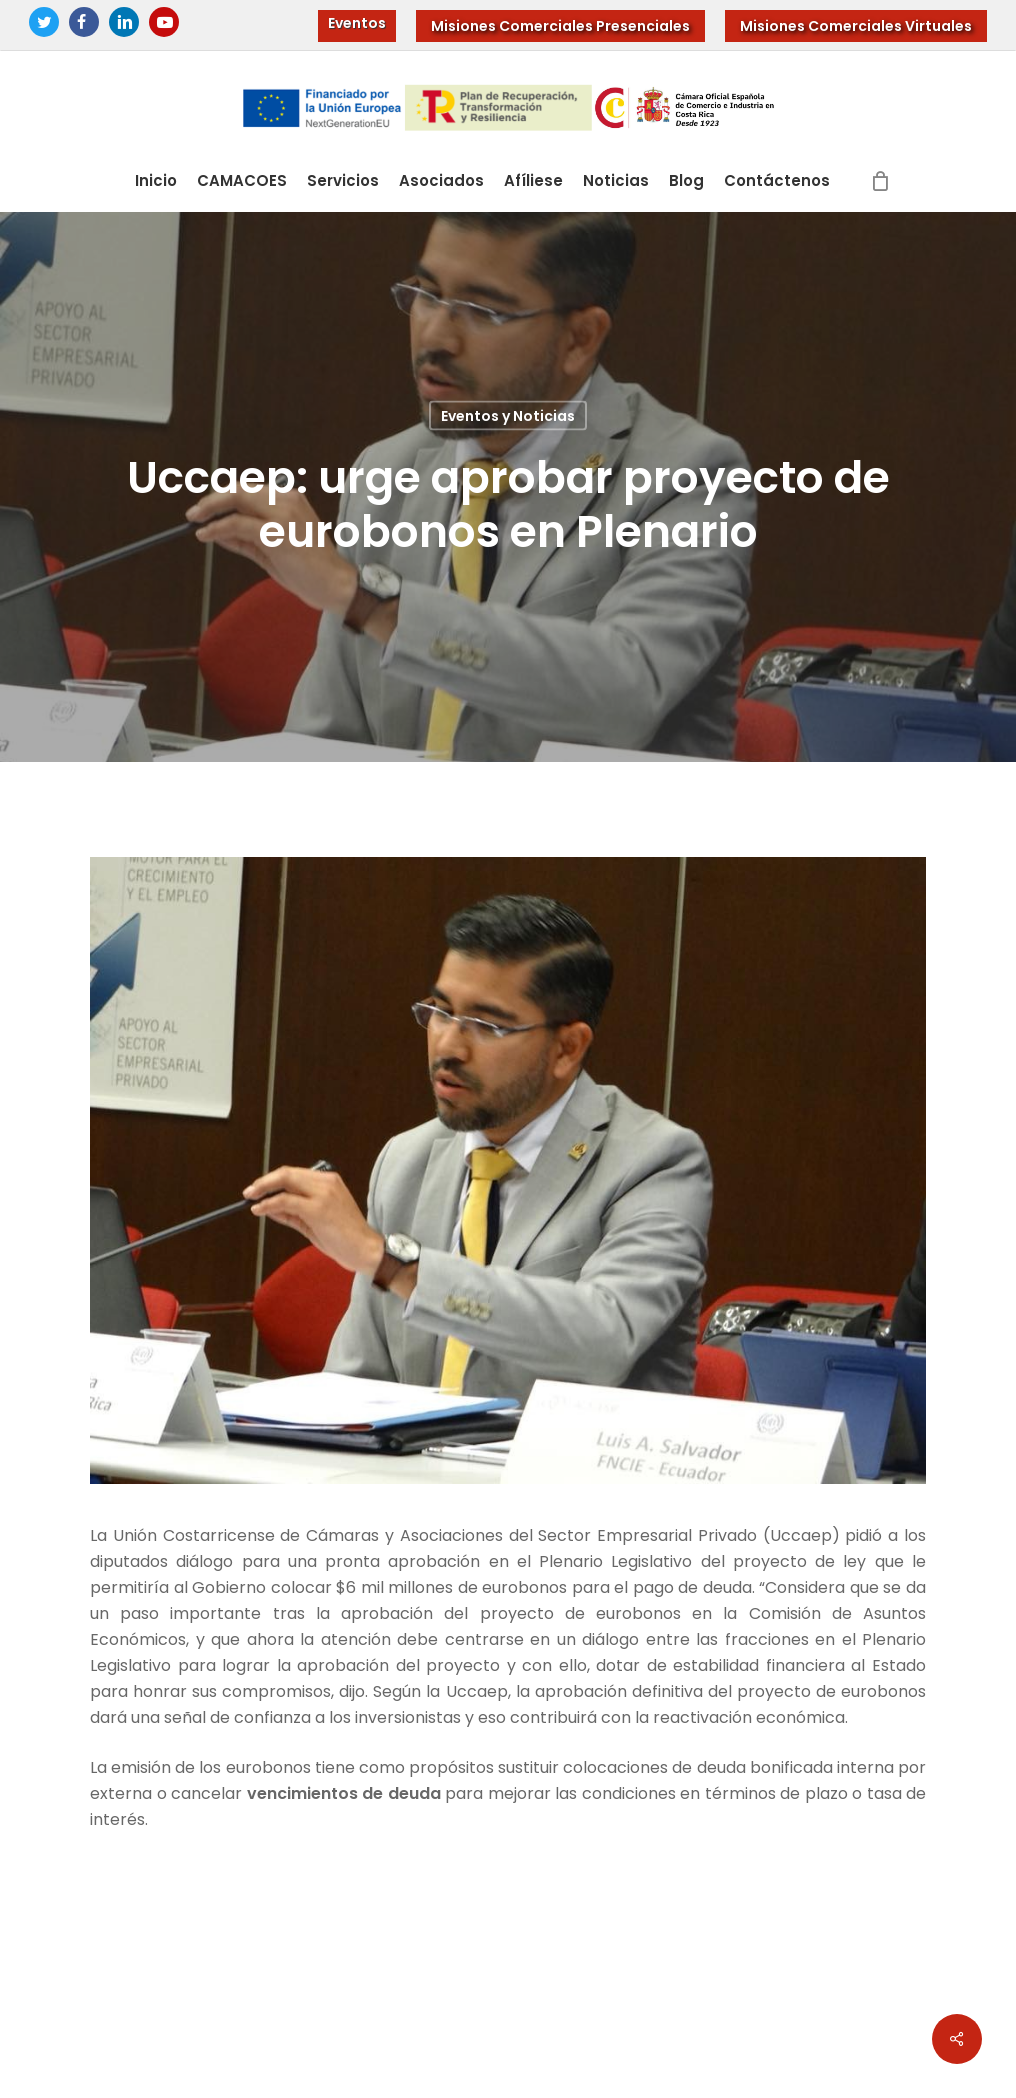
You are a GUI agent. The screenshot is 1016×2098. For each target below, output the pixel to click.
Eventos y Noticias (508, 416)
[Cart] (881, 181)
